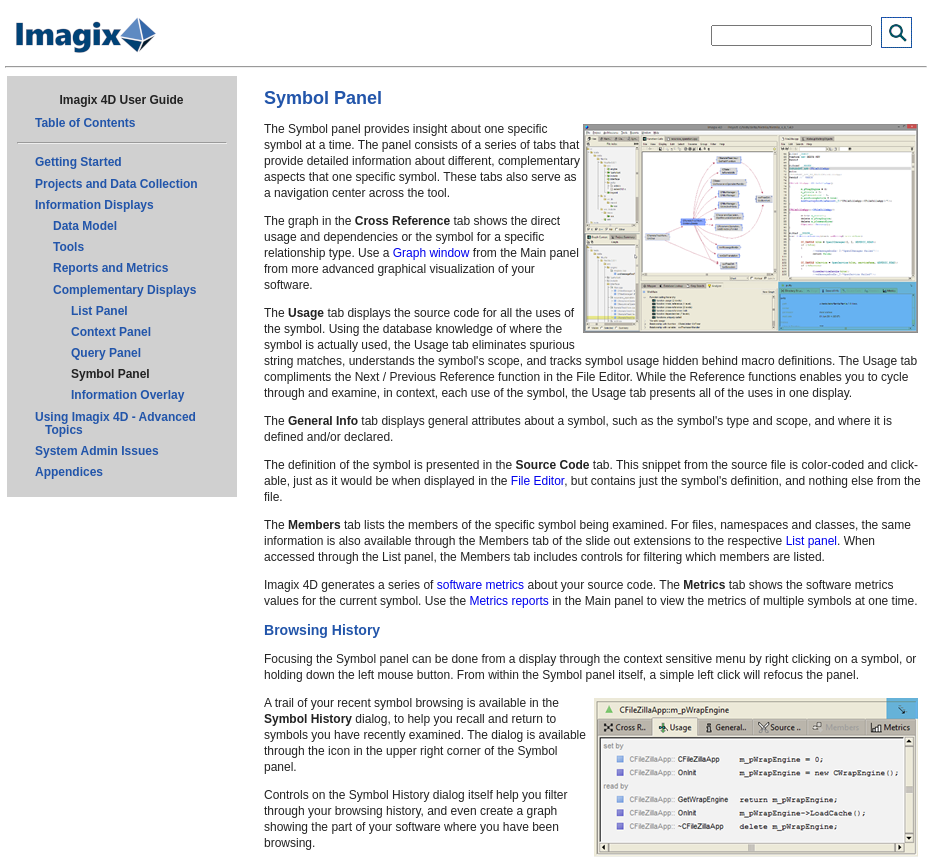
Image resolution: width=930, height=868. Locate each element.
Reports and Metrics (110, 268)
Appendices (69, 472)
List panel (811, 541)
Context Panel (111, 332)
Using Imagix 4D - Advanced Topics (115, 423)
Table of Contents (85, 123)
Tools (68, 247)
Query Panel (106, 353)
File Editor (537, 481)
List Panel (99, 311)
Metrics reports (508, 601)
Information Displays (94, 205)
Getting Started (78, 162)
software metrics (480, 585)
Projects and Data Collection (116, 184)
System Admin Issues (97, 451)
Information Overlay (127, 395)
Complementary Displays (124, 290)
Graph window (431, 253)
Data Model (85, 226)
